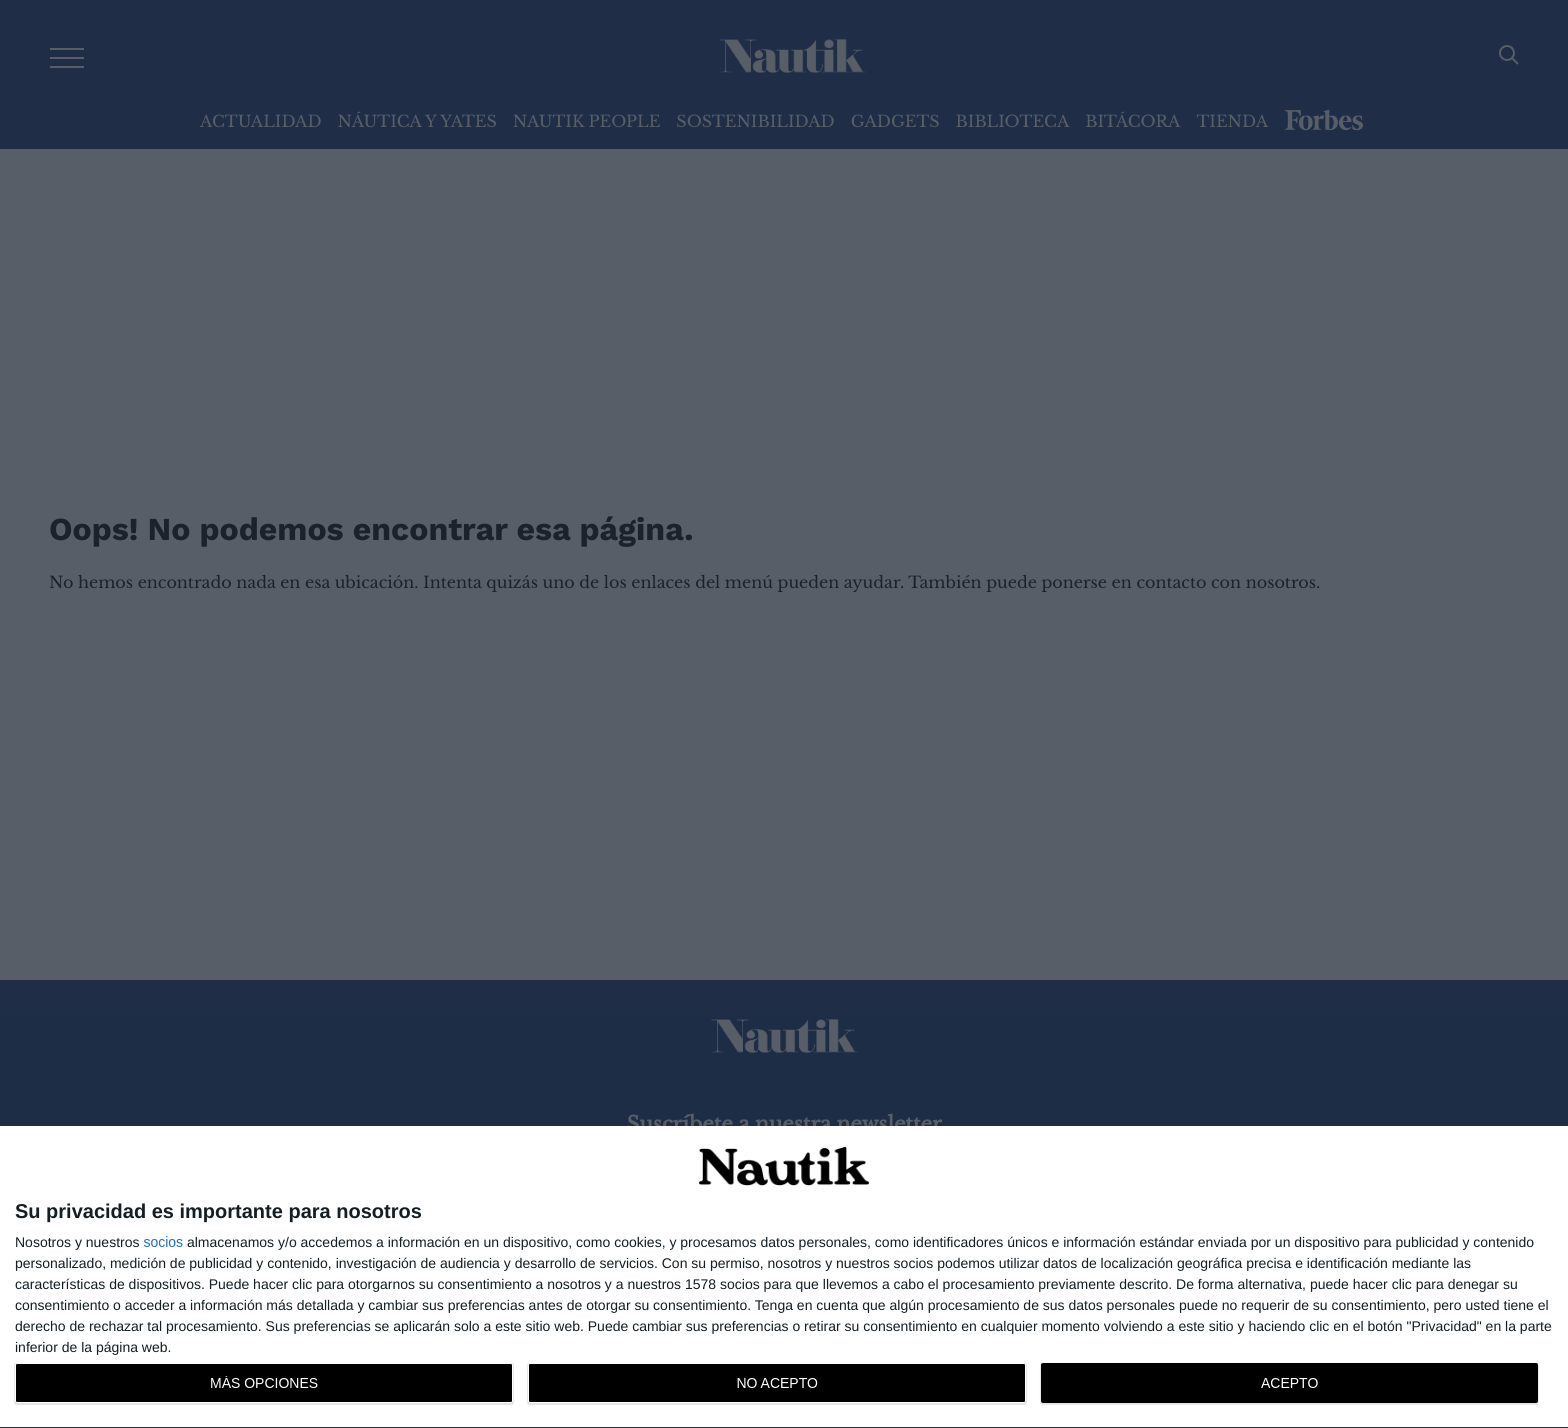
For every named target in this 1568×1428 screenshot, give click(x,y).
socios (163, 1242)
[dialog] (784, 1277)
